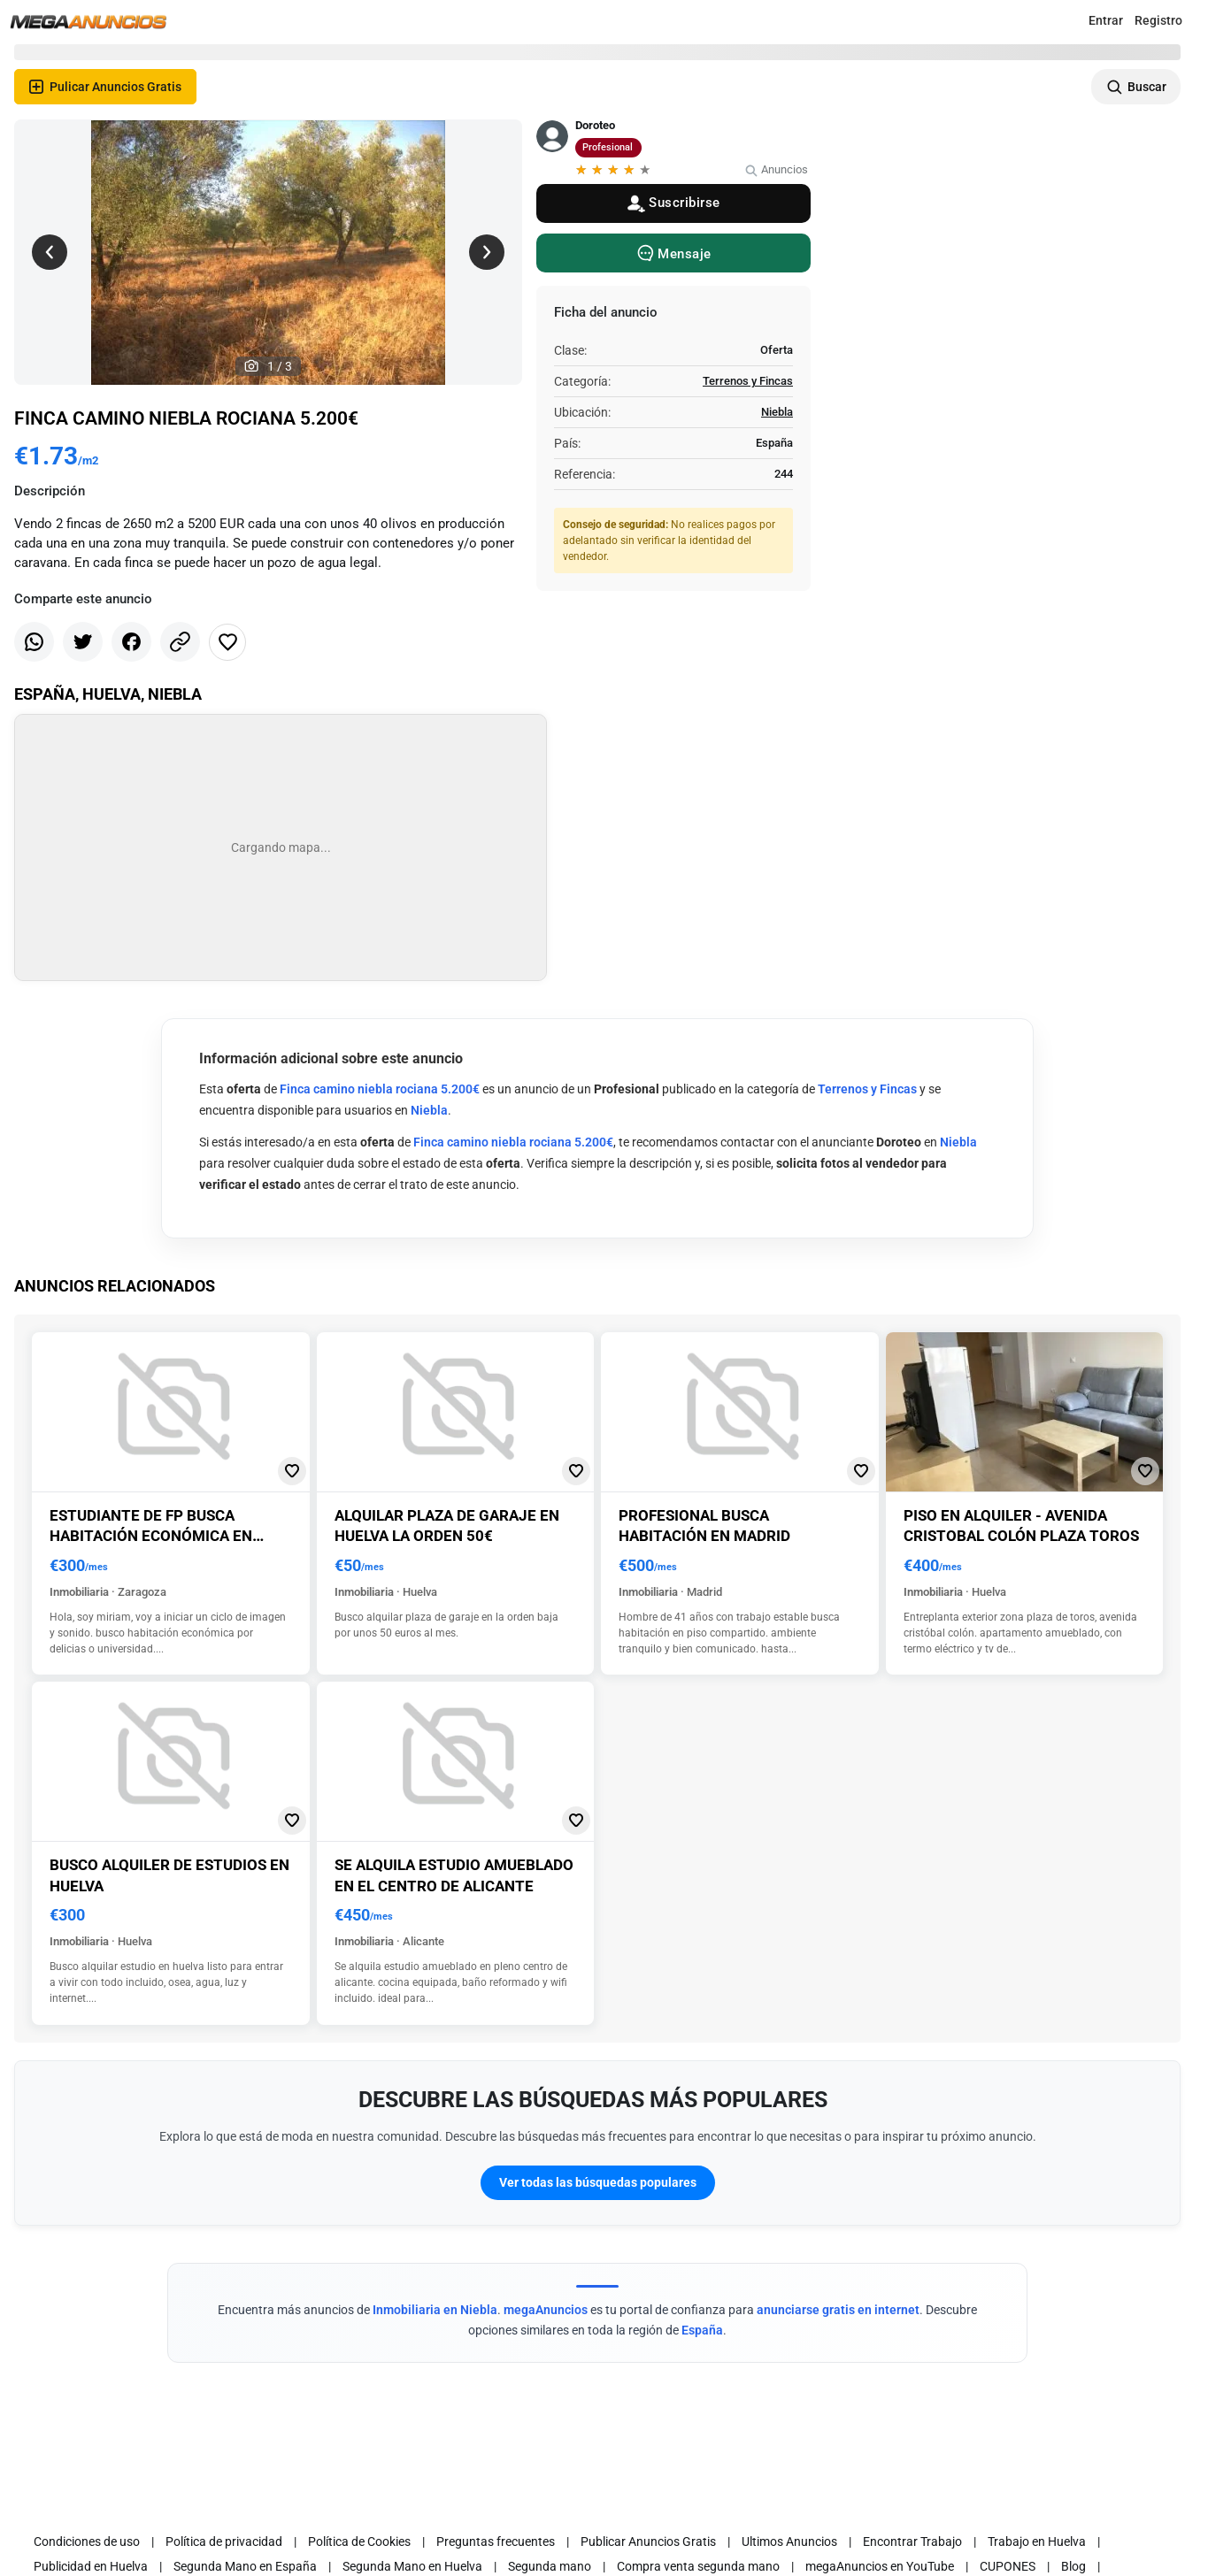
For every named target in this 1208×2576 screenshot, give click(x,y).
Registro (1158, 20)
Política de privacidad (223, 2541)
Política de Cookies (359, 2541)
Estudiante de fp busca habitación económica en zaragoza (151, 1536)
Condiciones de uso (87, 2541)
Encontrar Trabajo (912, 2541)
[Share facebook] (131, 642)
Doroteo (595, 125)
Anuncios (776, 169)
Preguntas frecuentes (495, 2541)
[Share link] (180, 642)
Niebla (777, 411)
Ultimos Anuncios (789, 2541)
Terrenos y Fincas (748, 380)
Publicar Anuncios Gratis (648, 2541)
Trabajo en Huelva (1037, 2541)
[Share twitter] (83, 642)
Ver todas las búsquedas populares (597, 2182)
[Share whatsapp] (34, 642)
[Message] (673, 253)
